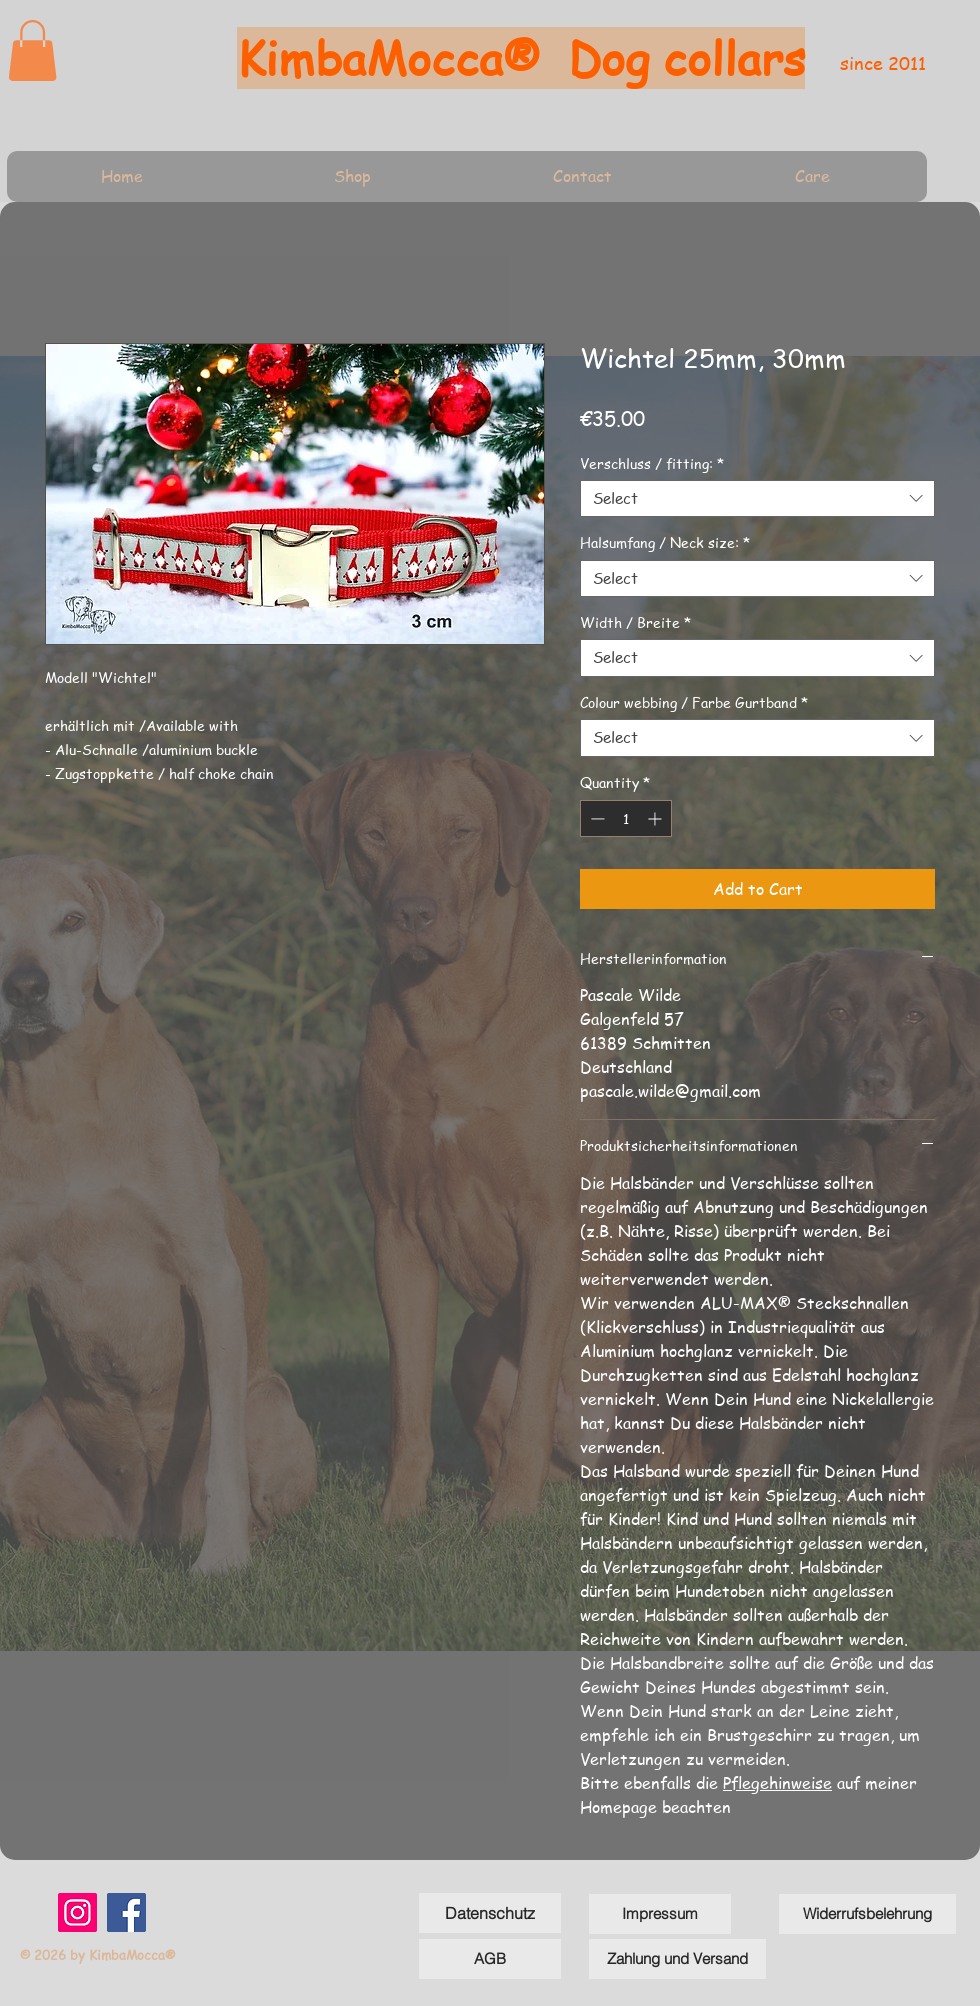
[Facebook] (126, 1912)
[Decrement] (595, 818)
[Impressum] (660, 1914)
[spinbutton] (626, 818)
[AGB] (490, 1959)
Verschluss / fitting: (652, 463)
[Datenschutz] (490, 1913)
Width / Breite (635, 622)
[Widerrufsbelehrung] (867, 1914)
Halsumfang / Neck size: (665, 542)
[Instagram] (77, 1912)
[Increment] (656, 818)
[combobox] (757, 499)
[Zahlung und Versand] (677, 1959)
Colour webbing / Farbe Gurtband (694, 702)
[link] (32, 50)
